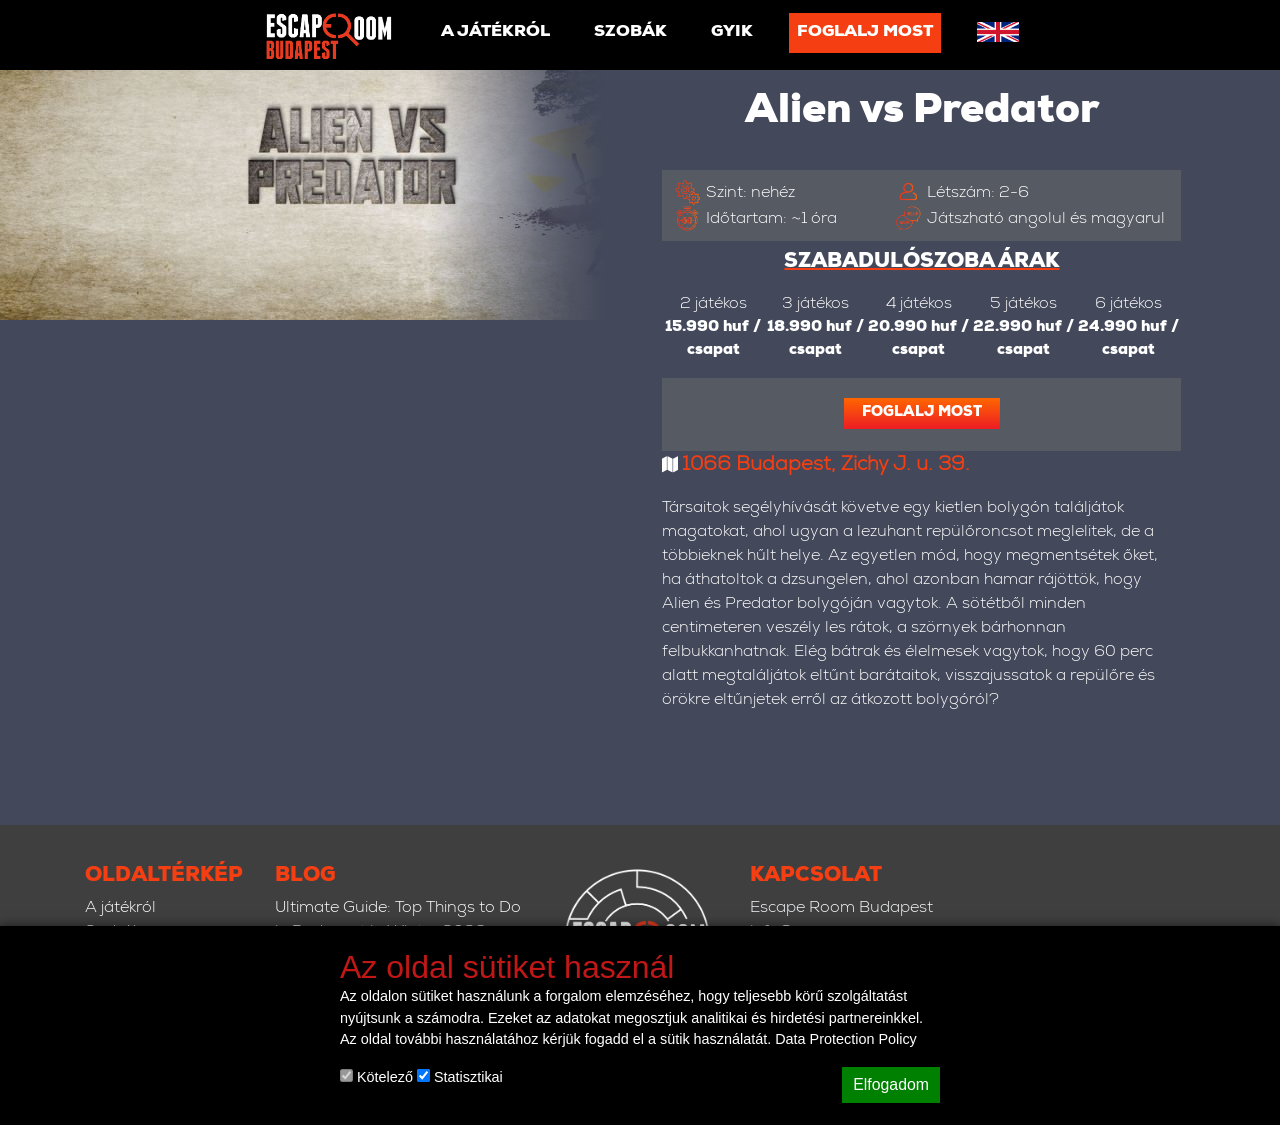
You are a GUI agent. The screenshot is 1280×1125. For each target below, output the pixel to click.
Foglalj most (865, 33)
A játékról (495, 33)
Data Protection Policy (846, 1039)
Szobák (630, 33)
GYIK (732, 33)
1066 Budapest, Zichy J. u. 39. (826, 466)
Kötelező (376, 1077)
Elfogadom (891, 1084)
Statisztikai (460, 1077)
